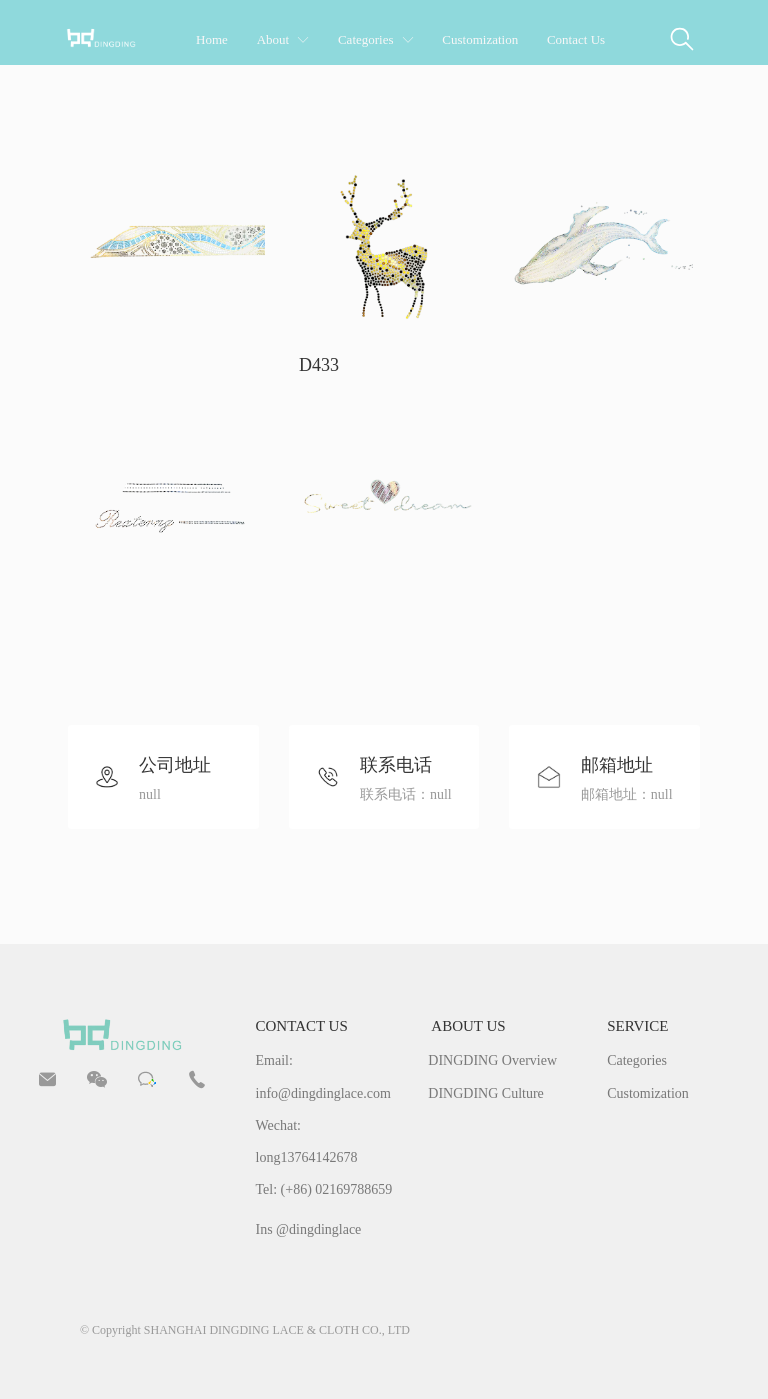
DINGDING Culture (485, 1093)
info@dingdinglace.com (323, 1093)
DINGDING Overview (492, 1060)
